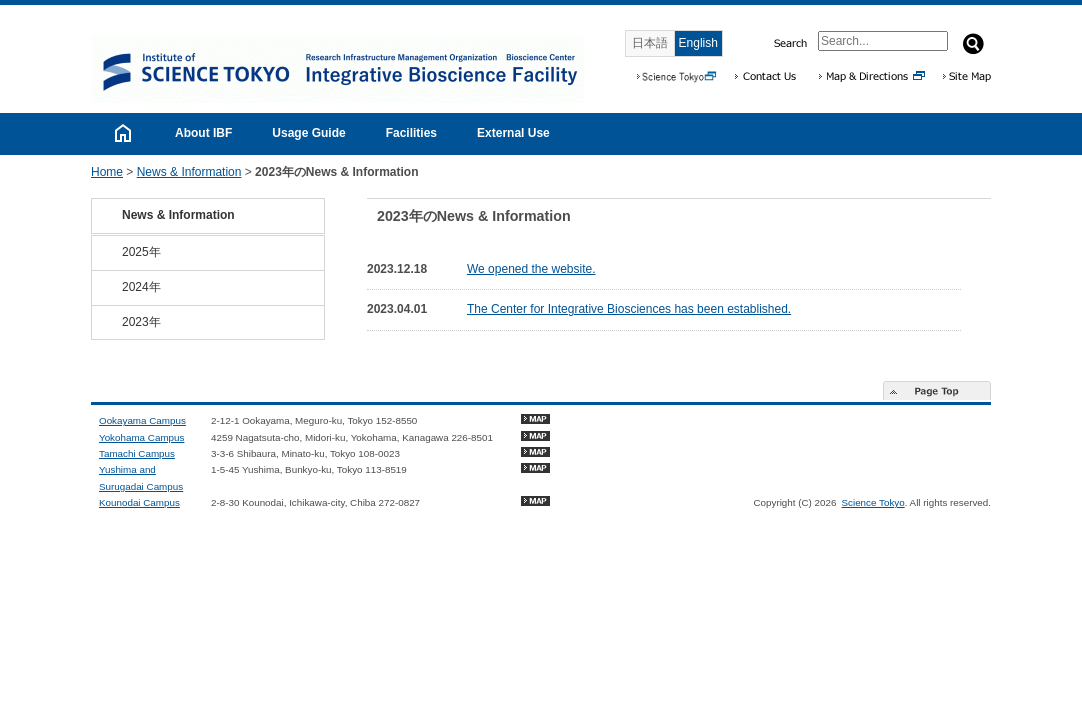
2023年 (141, 322)
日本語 (650, 43)
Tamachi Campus (137, 453)
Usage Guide (308, 133)
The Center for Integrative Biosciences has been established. (629, 309)
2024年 (141, 287)
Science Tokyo (872, 502)
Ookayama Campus (142, 420)
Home (107, 172)
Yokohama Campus (141, 437)
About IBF (203, 133)
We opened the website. (531, 269)
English (698, 43)
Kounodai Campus (139, 502)
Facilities (411, 133)
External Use (513, 133)
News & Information (189, 172)
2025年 (141, 252)
